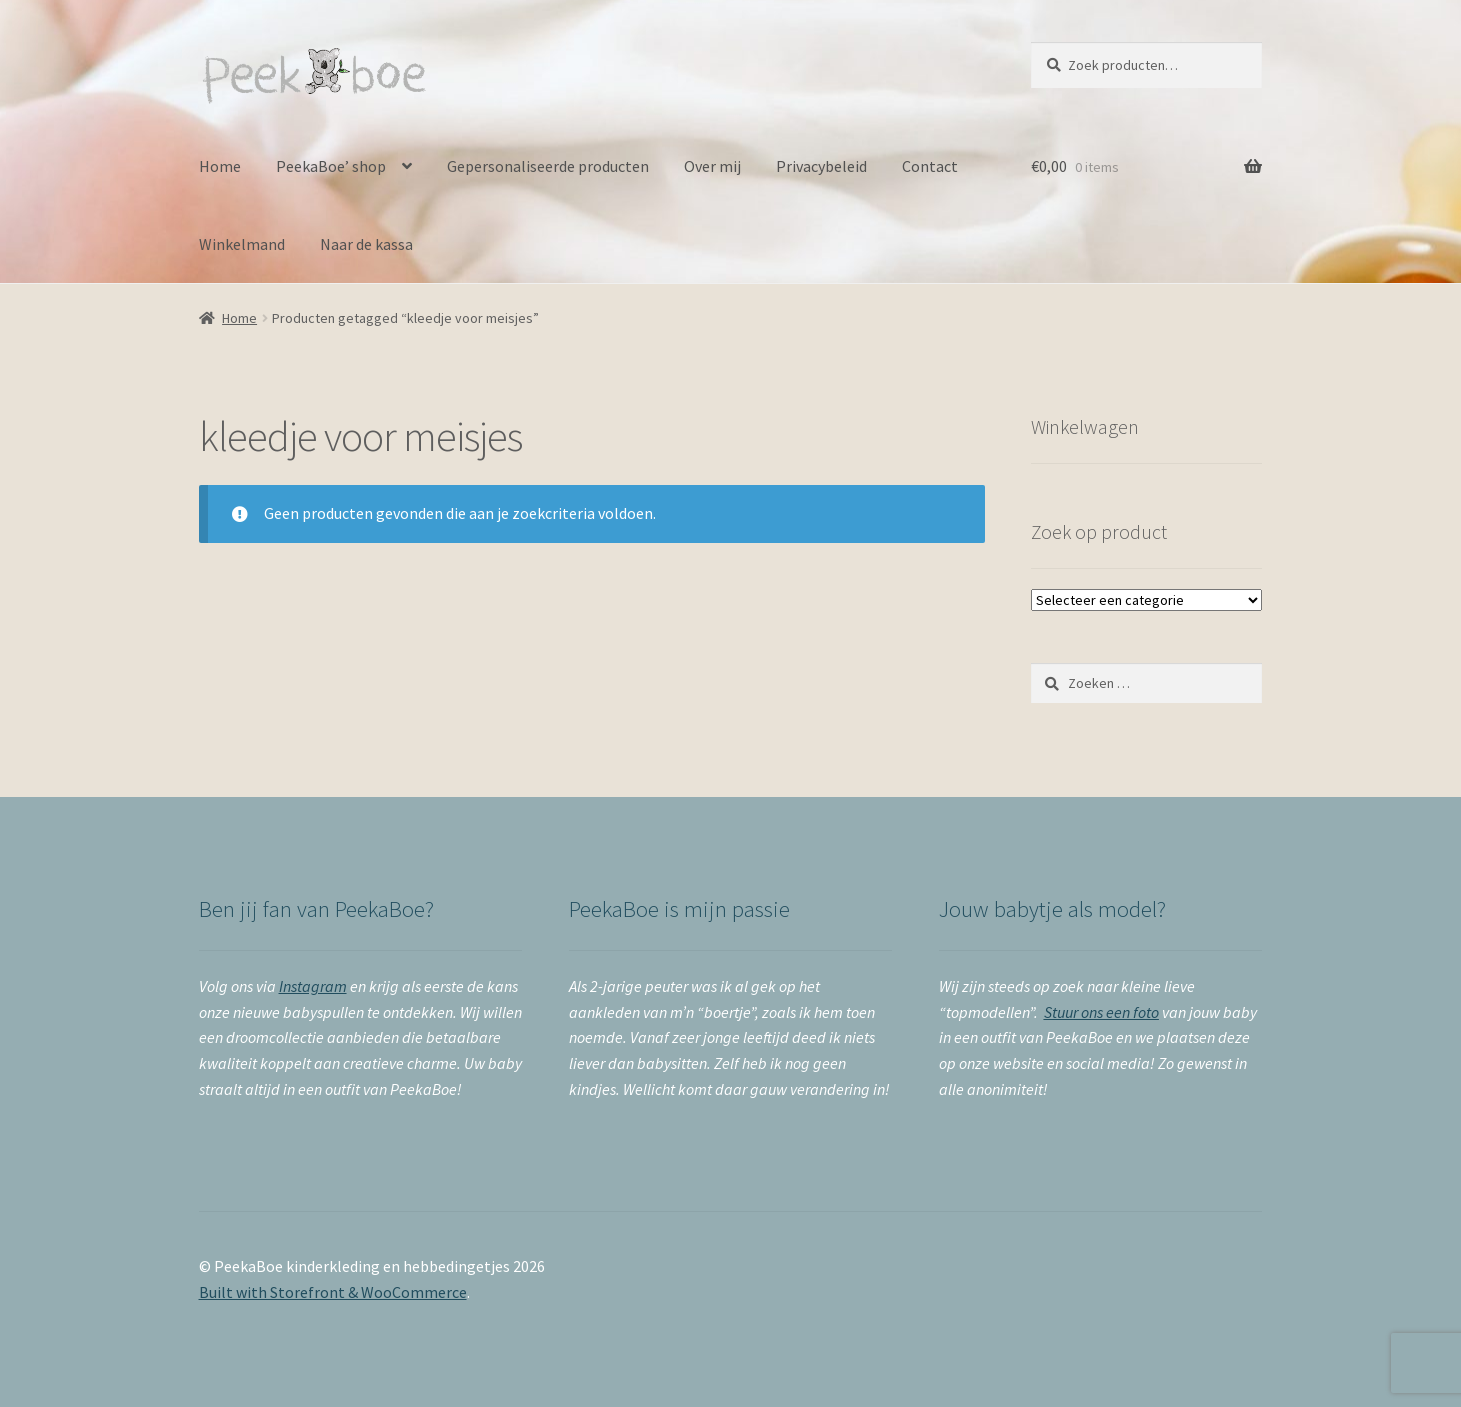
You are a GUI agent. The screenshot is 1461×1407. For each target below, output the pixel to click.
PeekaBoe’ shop (331, 166)
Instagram (313, 986)
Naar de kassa (366, 244)
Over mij (712, 166)
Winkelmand (242, 244)
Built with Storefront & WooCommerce (333, 1292)
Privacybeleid (821, 166)
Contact (930, 166)
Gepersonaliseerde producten (548, 166)
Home (220, 166)
